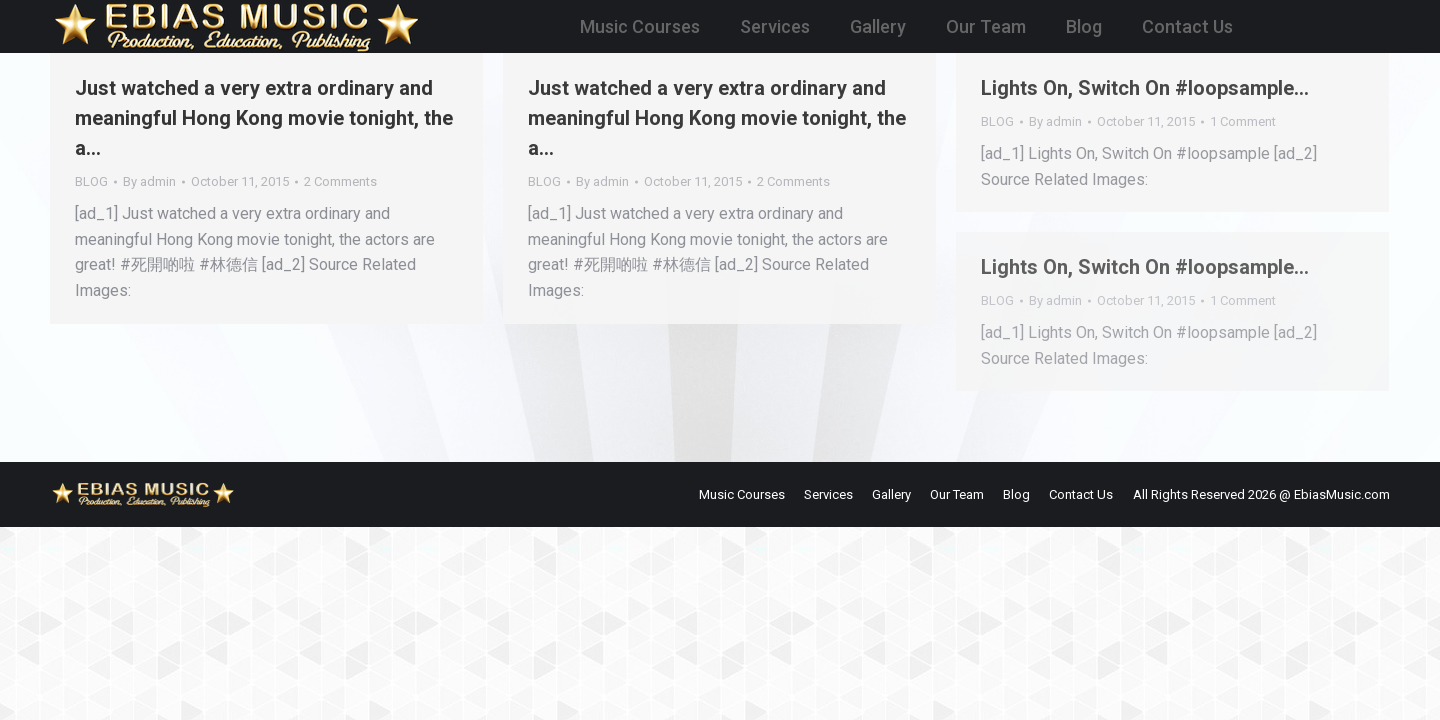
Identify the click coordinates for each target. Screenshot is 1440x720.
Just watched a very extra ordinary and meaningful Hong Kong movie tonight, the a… (264, 118)
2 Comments (340, 181)
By (149, 181)
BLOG (91, 181)
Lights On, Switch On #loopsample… (1145, 88)
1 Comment (1243, 121)
